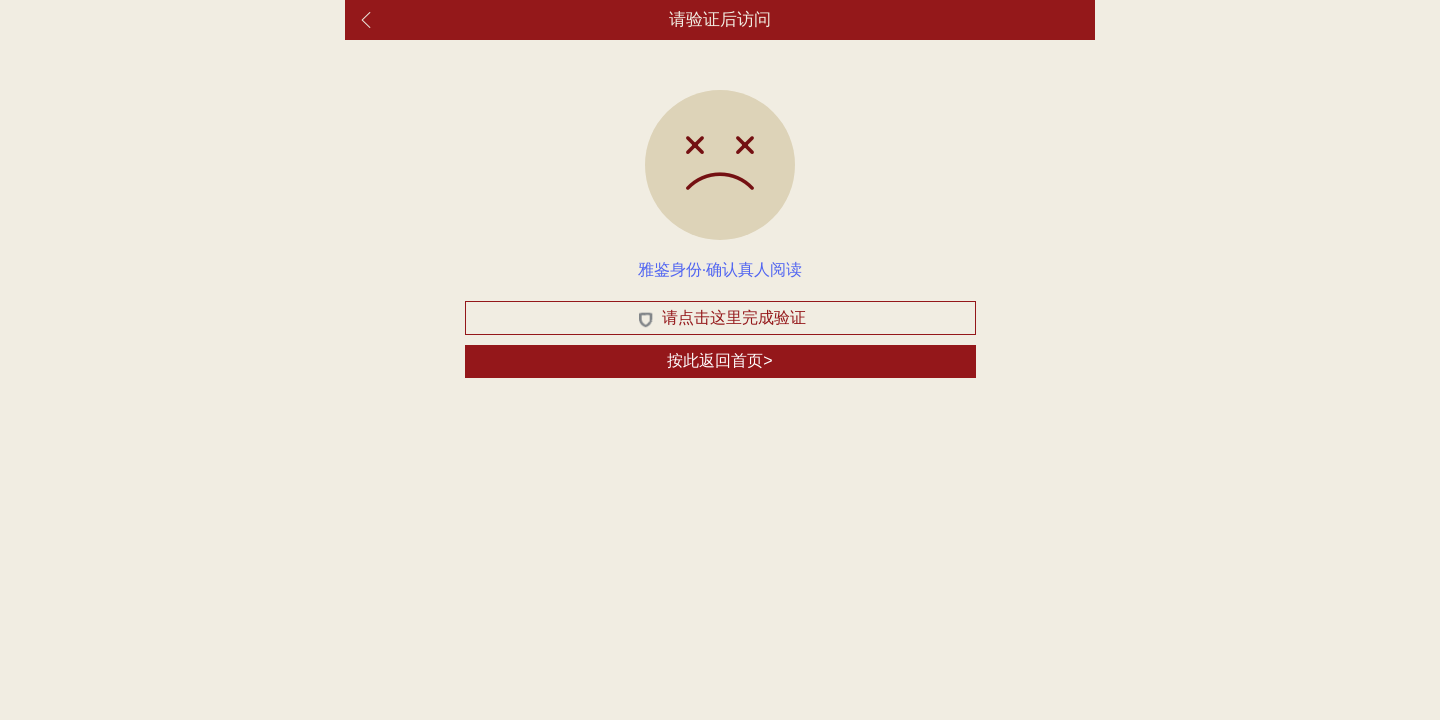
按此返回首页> (719, 360)
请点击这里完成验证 (720, 318)
